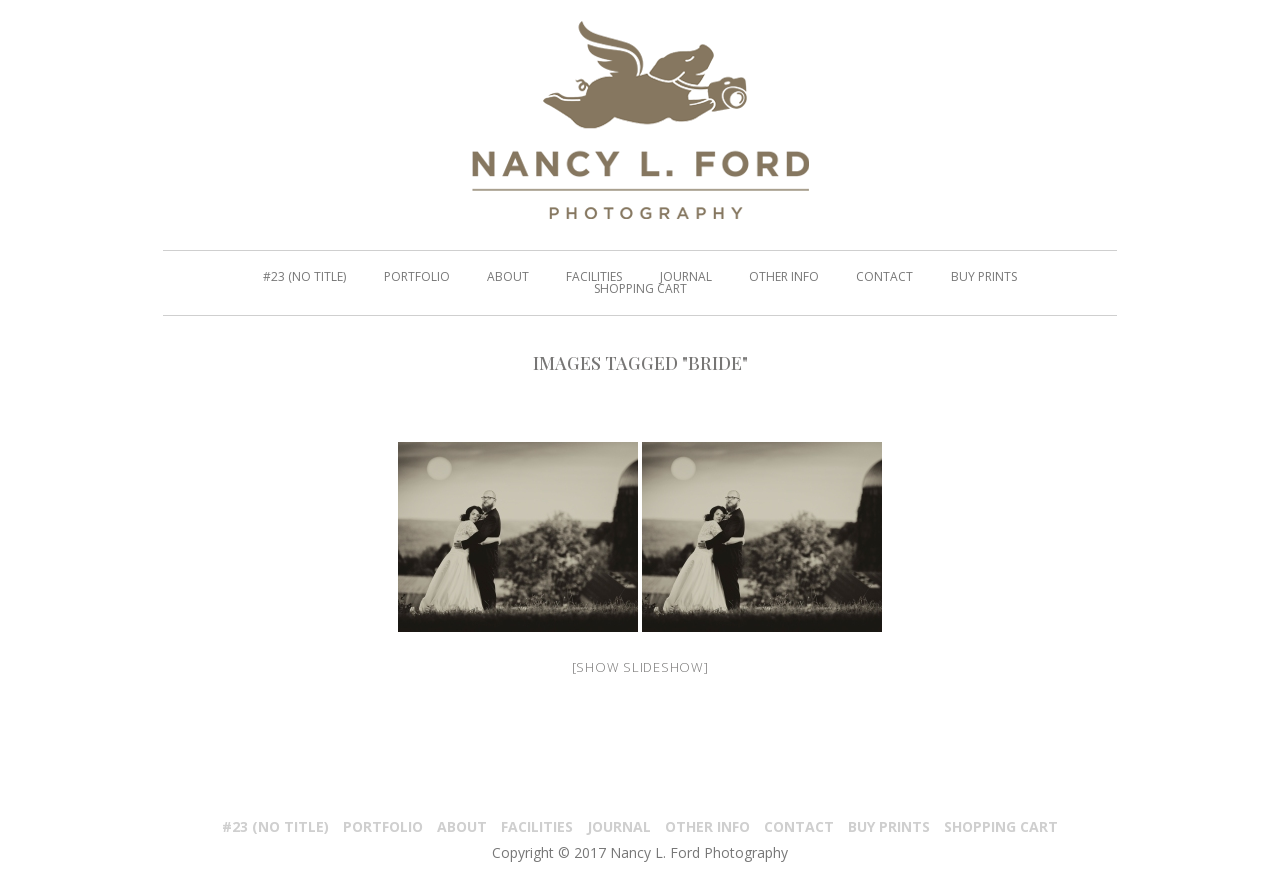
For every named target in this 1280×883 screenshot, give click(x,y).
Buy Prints (889, 826)
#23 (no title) (275, 826)
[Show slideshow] (640, 667)
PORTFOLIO (383, 826)
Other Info (707, 826)
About (462, 826)
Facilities (537, 826)
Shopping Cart (1001, 826)
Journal (619, 826)
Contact (799, 826)
